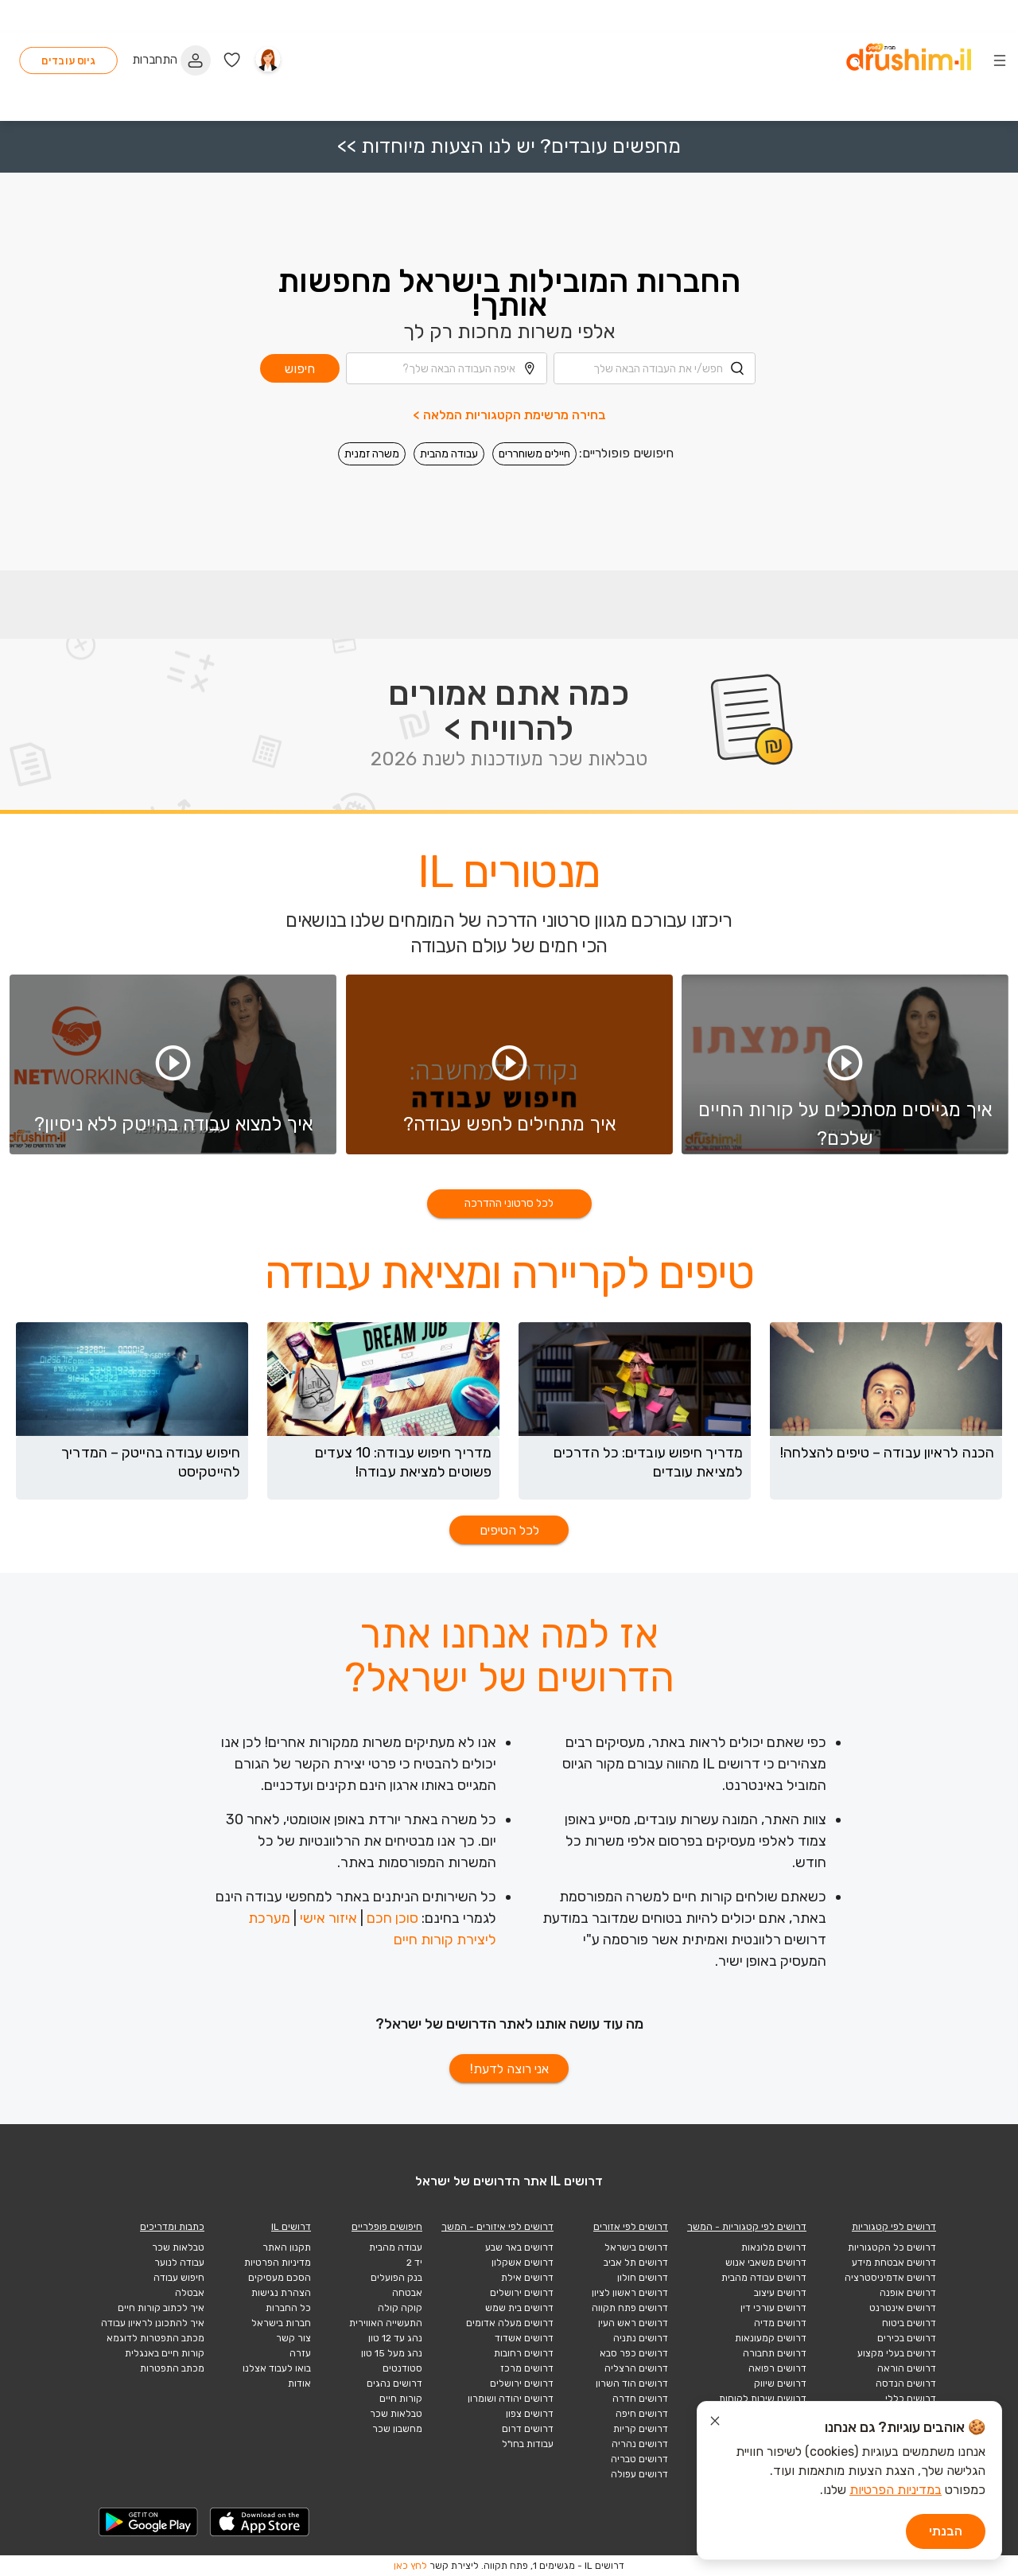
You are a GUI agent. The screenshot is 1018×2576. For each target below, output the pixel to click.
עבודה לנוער (179, 2262)
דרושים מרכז (527, 2368)
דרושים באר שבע (519, 2247)
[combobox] (654, 304)
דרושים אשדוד (524, 2338)
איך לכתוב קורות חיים (161, 2307)
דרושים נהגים (394, 2383)
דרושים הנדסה (906, 2383)
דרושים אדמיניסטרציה (890, 2277)
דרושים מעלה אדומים (510, 2323)
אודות (299, 2383)
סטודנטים (402, 2368)
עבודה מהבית (449, 389)
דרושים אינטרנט (902, 2307)
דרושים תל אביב (636, 2262)
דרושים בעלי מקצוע (896, 2353)
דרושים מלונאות (773, 2247)
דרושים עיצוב (780, 2292)
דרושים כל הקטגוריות (892, 2247)
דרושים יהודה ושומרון (511, 2398)
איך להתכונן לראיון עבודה (152, 2323)
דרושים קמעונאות (770, 2338)
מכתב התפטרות (172, 2368)
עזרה (300, 2353)
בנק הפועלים (396, 2277)
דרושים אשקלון (523, 2262)
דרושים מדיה (780, 2323)
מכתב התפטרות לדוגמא (155, 2338)
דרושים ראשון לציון (630, 2292)
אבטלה (189, 2292)
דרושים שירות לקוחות (762, 2398)
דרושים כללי (910, 2398)
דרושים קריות (640, 2428)
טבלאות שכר (396, 2413)
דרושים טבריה (639, 2459)
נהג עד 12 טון (395, 2338)
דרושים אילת (527, 2277)
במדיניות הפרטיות (895, 2489)
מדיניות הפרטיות (277, 2262)
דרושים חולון (642, 2277)
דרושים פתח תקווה (630, 2307)
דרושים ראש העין (633, 2323)
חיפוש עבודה (178, 2277)
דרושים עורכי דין (773, 2307)
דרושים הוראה (906, 2368)
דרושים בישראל (636, 2247)
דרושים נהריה (640, 2444)
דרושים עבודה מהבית (763, 2277)
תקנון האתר (286, 2247)
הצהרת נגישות (281, 2292)
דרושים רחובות (524, 2353)
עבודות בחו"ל (528, 2444)
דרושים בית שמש (519, 2307)
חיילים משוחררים (534, 389)
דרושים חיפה (642, 2413)
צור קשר (293, 2338)
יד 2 (414, 2262)
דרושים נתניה (640, 2338)
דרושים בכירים (906, 2338)
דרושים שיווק (780, 2383)
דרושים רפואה (777, 2368)
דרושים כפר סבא (634, 2353)
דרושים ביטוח (909, 2323)
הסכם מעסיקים (279, 2277)
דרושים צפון (530, 2413)
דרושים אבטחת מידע (894, 2262)
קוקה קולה (400, 2307)
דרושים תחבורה (774, 2353)
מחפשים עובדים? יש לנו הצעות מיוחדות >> (509, 81)
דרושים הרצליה (636, 2368)
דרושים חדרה (640, 2398)
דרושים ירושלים (522, 2292)
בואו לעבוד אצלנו (277, 2368)
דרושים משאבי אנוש (765, 2262)
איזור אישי (328, 1918)
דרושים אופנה (908, 2292)
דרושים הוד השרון (632, 2383)
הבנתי (945, 2531)
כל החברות (288, 2307)
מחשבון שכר (397, 2428)
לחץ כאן (410, 2565)
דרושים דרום (528, 2428)
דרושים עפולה (639, 2474)
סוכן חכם (392, 1918)
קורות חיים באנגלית (164, 2353)
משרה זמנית (371, 389)
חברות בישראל (281, 2323)
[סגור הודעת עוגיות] (715, 2423)
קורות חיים (400, 2398)
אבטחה (407, 2292)
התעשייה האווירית (385, 2323)
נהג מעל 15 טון (391, 2353)
